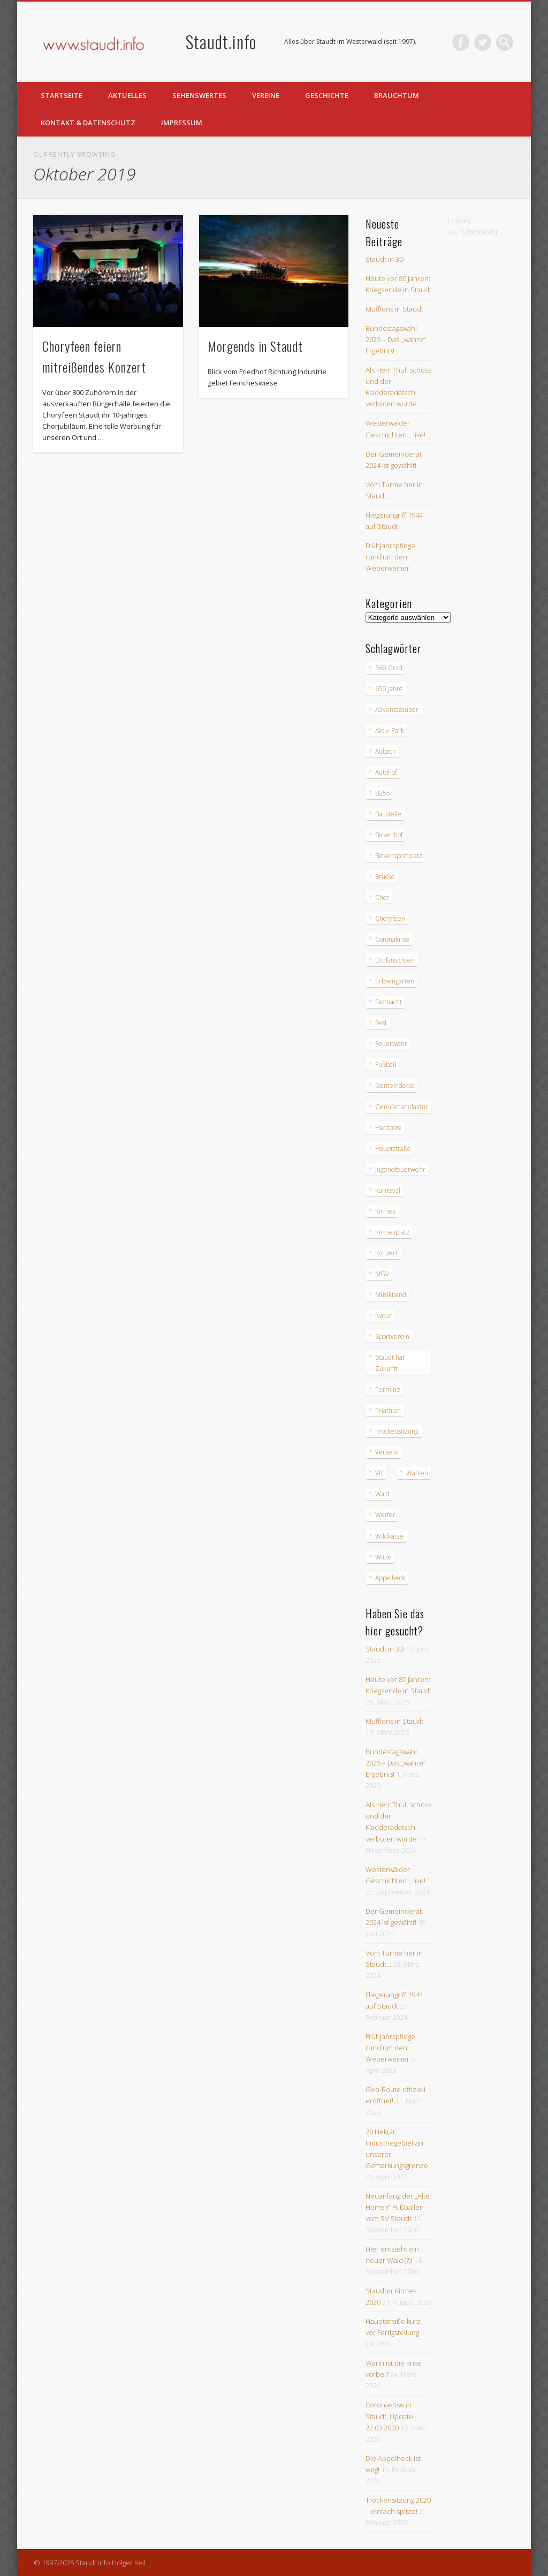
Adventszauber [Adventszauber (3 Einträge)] (396, 709)
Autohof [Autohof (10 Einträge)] (386, 772)
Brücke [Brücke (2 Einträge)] (385, 876)
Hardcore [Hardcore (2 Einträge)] (388, 1127)
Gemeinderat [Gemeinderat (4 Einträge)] (394, 1085)
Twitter (482, 42)
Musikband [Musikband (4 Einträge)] (390, 1294)
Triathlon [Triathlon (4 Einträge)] (388, 1410)
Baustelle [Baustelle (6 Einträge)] (388, 814)
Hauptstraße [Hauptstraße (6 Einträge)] (393, 1148)
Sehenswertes (199, 95)
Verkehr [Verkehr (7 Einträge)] (387, 1452)
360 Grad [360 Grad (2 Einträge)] (388, 667)
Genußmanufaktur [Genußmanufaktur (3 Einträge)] (401, 1106)
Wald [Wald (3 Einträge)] (382, 1493)
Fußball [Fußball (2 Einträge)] (385, 1064)
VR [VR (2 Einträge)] (379, 1473)
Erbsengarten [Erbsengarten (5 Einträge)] (394, 981)
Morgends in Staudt (255, 345)
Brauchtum (396, 95)
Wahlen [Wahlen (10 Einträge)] (417, 1473)
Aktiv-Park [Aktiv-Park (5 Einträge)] (389, 730)
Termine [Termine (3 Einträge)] (387, 1389)
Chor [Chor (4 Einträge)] (382, 897)
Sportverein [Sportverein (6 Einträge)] (392, 1336)
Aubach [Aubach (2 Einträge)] (385, 751)
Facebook (460, 42)
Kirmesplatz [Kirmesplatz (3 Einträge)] (392, 1232)
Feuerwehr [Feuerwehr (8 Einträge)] (391, 1043)
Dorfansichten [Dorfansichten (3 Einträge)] (395, 960)
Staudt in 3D (385, 259)
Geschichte (326, 95)
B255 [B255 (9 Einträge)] (382, 793)
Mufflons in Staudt (394, 309)
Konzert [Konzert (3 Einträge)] (386, 1252)
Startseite (61, 95)
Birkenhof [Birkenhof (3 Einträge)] (388, 834)
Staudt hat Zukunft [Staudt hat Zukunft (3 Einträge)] (390, 1363)
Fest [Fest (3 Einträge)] (381, 1022)
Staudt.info (221, 41)
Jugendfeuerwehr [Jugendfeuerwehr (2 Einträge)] (400, 1169)
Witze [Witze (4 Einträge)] (383, 1557)
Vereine (265, 95)
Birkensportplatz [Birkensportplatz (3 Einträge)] (398, 855)
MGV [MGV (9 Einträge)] (382, 1273)
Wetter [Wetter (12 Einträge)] (385, 1514)
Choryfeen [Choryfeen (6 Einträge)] (390, 918)
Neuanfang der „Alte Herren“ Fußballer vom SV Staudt (398, 2207)
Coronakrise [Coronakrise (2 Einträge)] (392, 939)
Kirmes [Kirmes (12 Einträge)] (385, 1211)
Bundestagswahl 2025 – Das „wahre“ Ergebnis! (395, 339)
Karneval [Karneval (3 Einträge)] (387, 1190)
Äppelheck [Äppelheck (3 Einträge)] (390, 1577)
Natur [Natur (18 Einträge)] (383, 1315)
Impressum (181, 122)
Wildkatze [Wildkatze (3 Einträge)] (389, 1536)
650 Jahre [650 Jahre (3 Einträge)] (389, 688)
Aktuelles (127, 95)
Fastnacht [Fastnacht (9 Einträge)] (388, 1001)
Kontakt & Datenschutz (88, 122)
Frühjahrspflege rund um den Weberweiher (390, 557)
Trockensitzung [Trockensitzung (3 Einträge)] (396, 1431)
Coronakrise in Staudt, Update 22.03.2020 (389, 2416)
